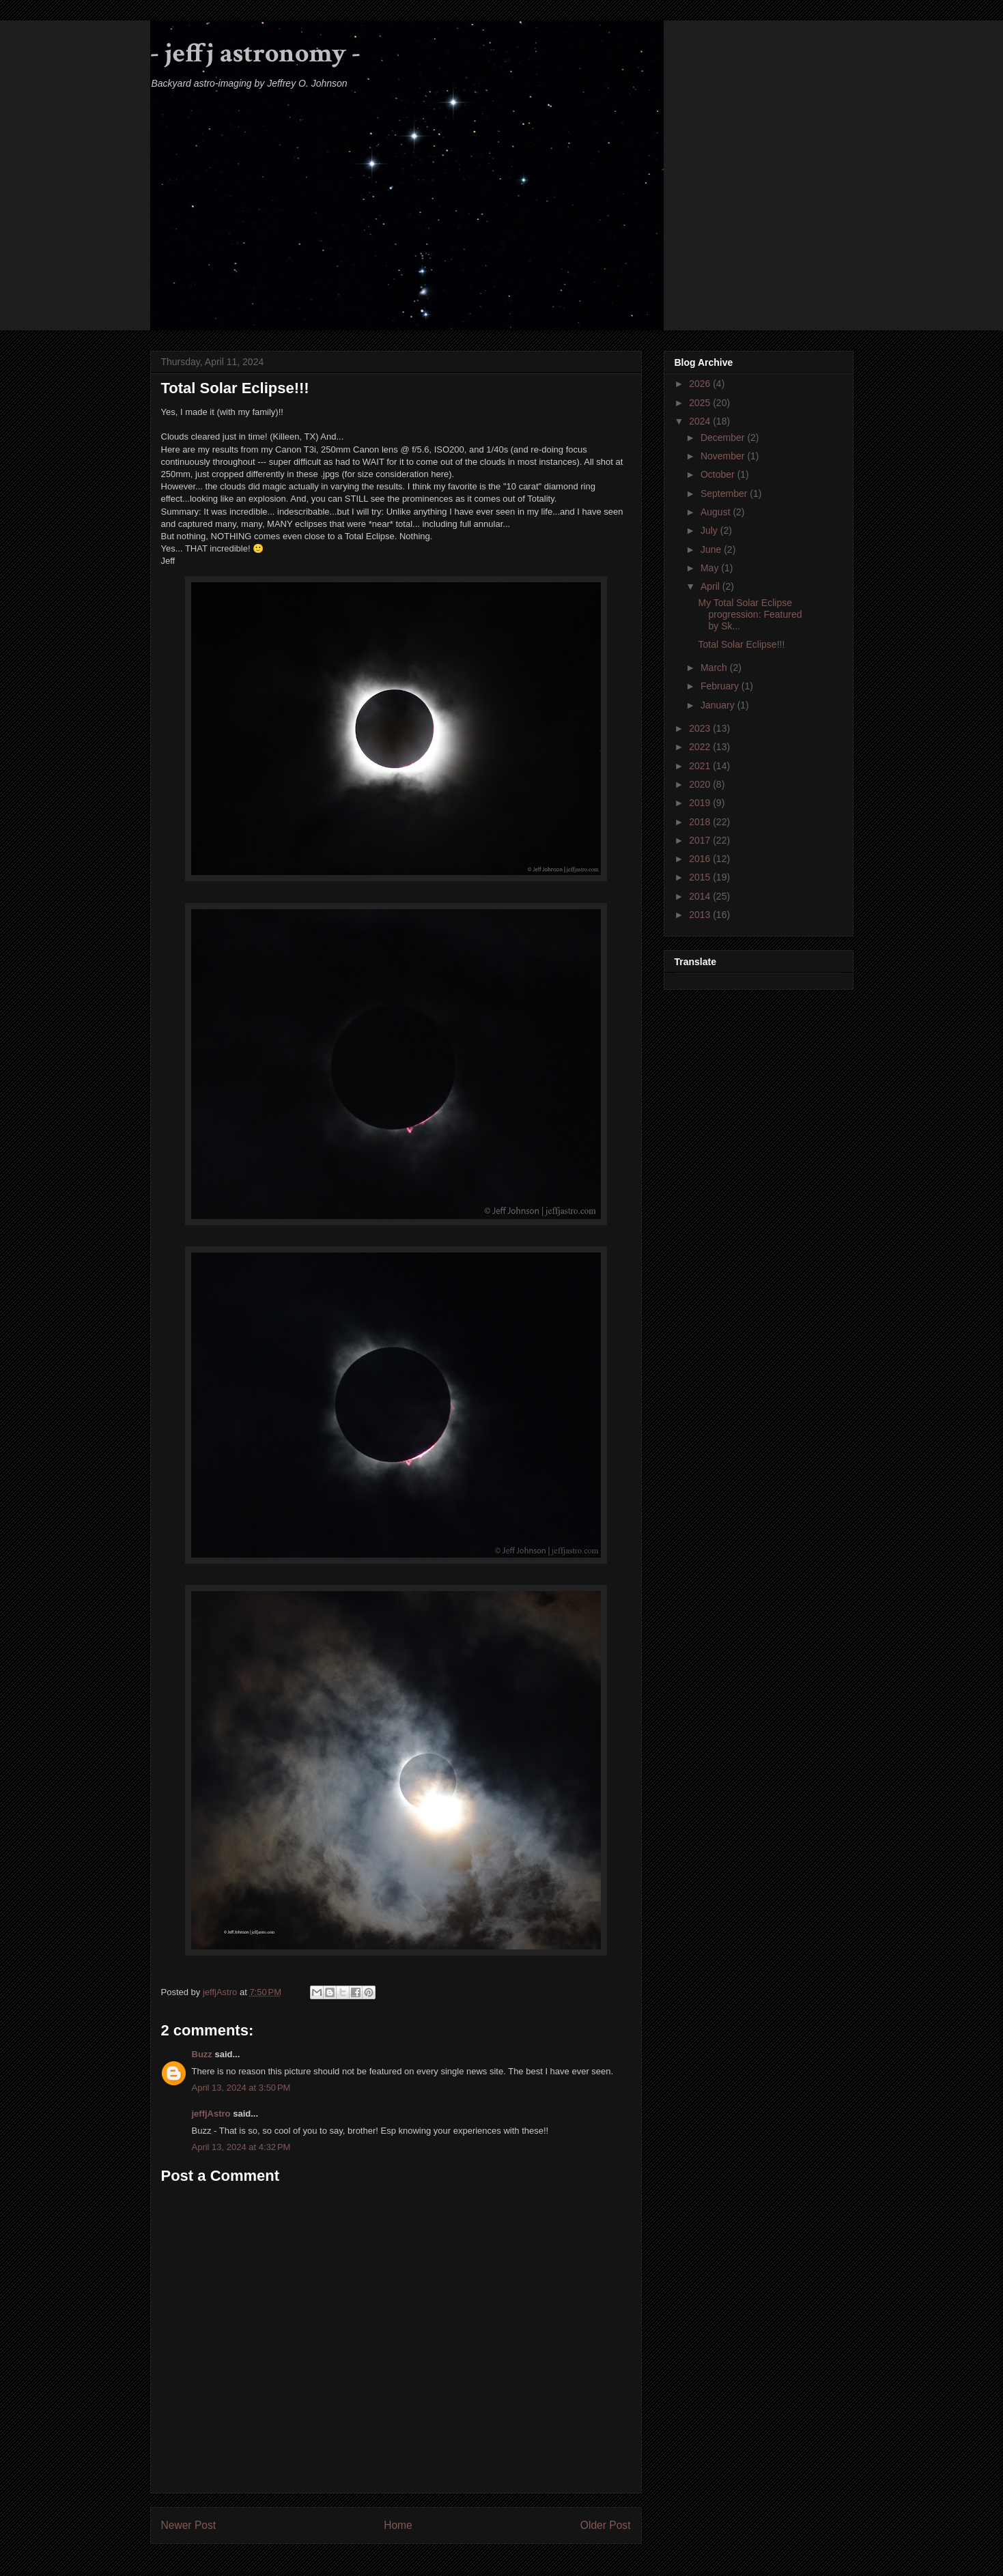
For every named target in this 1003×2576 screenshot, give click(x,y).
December (724, 437)
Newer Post (188, 2525)
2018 (701, 821)
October (719, 474)
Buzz (202, 2054)
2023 (701, 728)
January (719, 705)
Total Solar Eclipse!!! (741, 644)
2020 (701, 784)
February (721, 686)
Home (398, 2525)
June (712, 549)
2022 (701, 746)
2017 (701, 840)
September (725, 493)
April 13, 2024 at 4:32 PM (241, 2147)
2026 (701, 383)
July (710, 530)
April (711, 586)
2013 (701, 914)
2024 (701, 421)
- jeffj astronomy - (255, 53)
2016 (701, 858)
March (715, 667)
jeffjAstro (211, 2113)
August (717, 511)
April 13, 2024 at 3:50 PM (241, 2088)
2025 (701, 402)
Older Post (605, 2525)
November (724, 455)
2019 (701, 802)
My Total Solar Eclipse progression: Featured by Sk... (750, 614)
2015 (701, 877)
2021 (701, 765)
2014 (701, 896)
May (711, 567)
